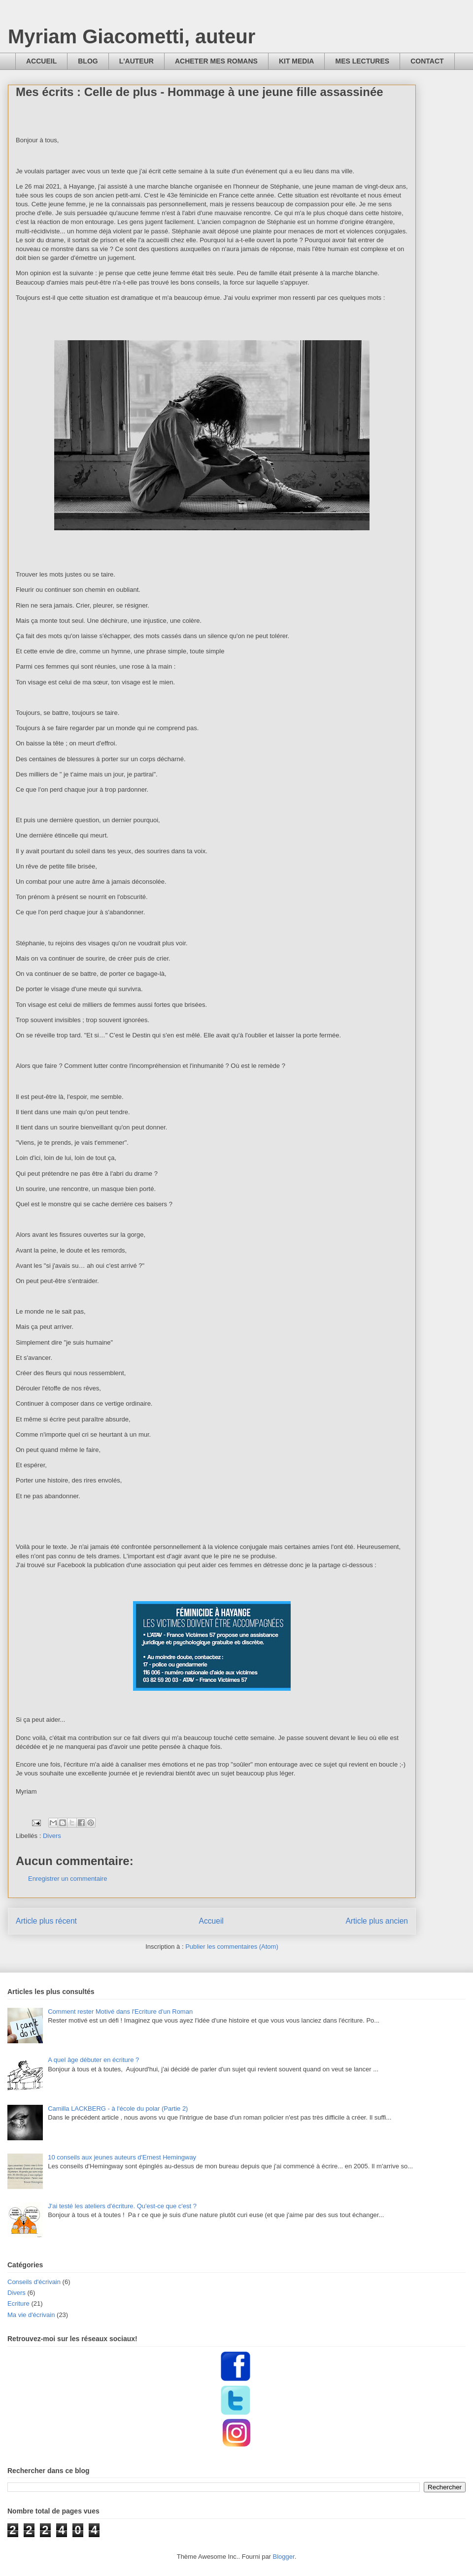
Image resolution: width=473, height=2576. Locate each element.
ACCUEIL (41, 61)
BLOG (88, 61)
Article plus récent (46, 1921)
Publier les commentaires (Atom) (231, 1946)
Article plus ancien (376, 1921)
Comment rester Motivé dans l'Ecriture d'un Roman (120, 2011)
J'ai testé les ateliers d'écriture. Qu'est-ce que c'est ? (122, 2206)
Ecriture (18, 2303)
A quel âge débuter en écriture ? (93, 2059)
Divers (52, 1835)
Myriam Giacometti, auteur (131, 36)
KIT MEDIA (296, 61)
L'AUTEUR (136, 61)
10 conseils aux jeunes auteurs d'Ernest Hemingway (122, 2157)
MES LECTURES (362, 61)
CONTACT (426, 61)
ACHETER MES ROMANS (216, 61)
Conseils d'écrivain (34, 2282)
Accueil (211, 1921)
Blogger (284, 2556)
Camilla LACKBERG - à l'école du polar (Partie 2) (118, 2108)
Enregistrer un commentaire (67, 1878)
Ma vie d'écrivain (31, 2314)
